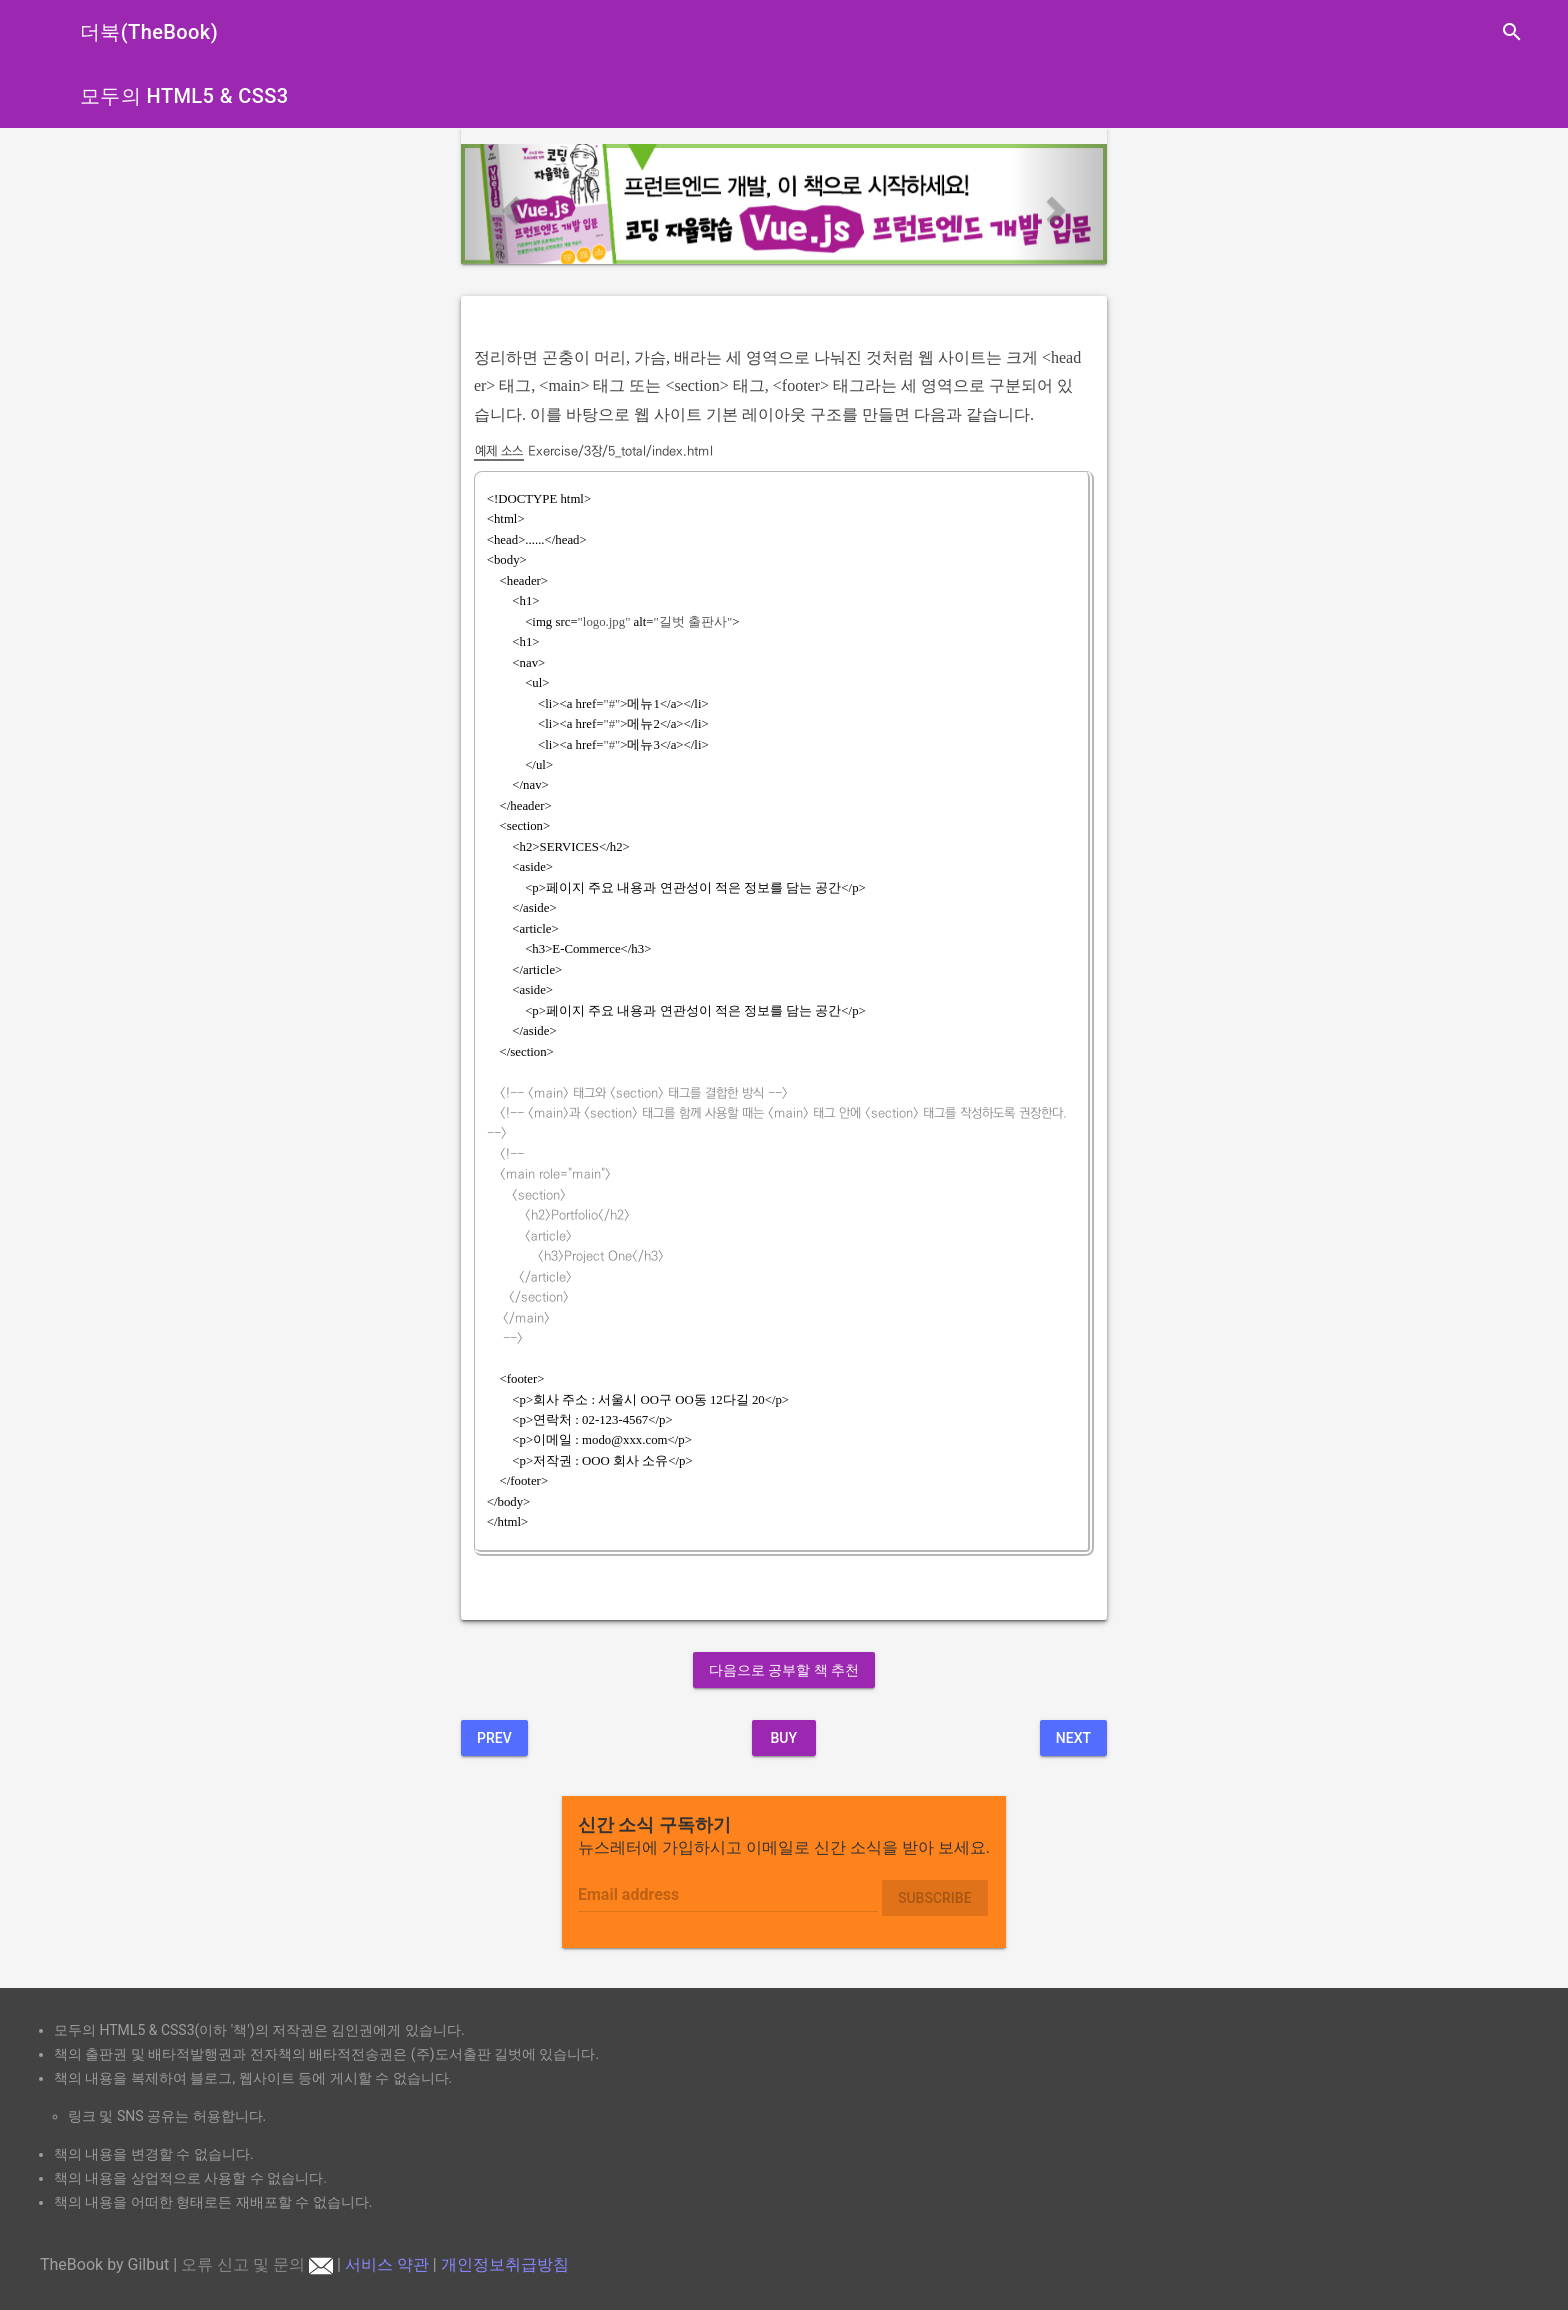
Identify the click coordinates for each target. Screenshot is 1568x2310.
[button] (509, 204)
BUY (783, 1738)
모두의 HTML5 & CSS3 (184, 96)
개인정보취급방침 (505, 2264)
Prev (494, 1738)
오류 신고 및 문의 (257, 2264)
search (1512, 32)
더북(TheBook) (149, 32)
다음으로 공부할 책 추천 (784, 1670)
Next (1073, 1738)
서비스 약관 (387, 2264)
